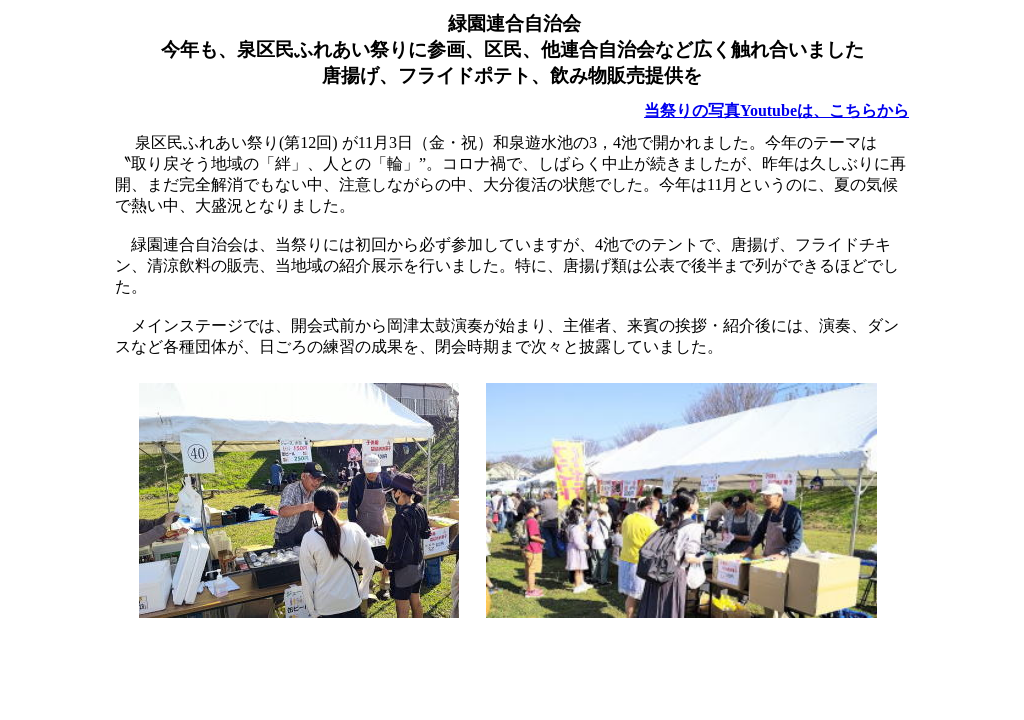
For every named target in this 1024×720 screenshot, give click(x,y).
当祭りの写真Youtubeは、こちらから (776, 110)
